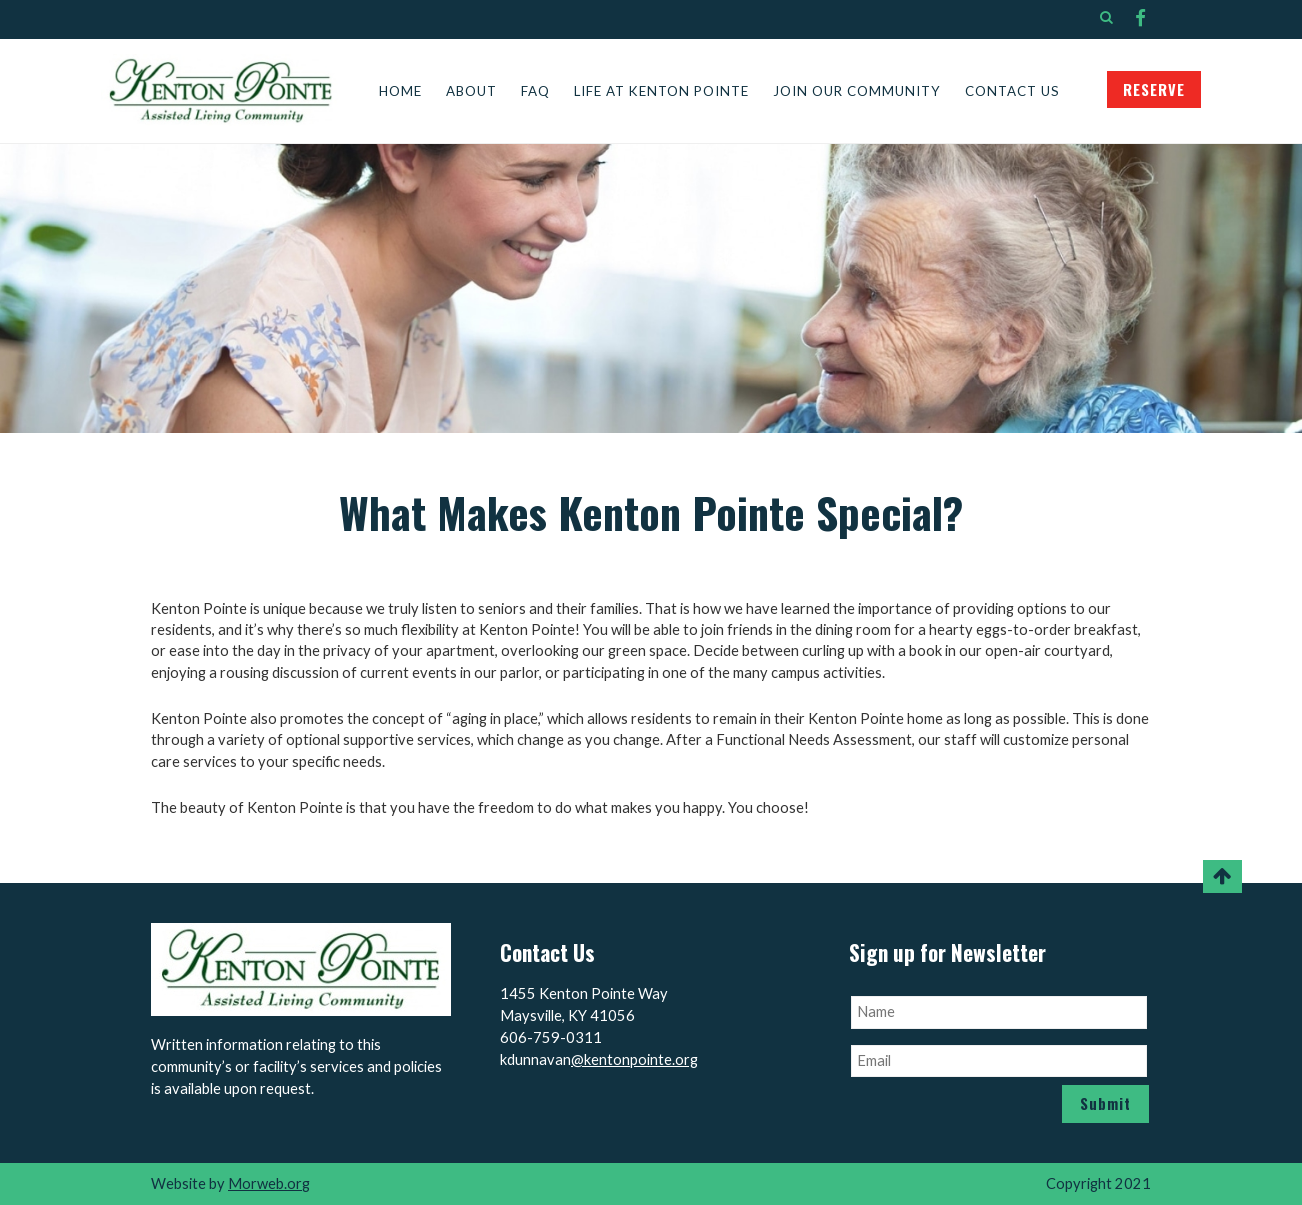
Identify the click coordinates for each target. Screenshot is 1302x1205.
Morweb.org (269, 1183)
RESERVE (1154, 89)
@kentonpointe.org (634, 1059)
